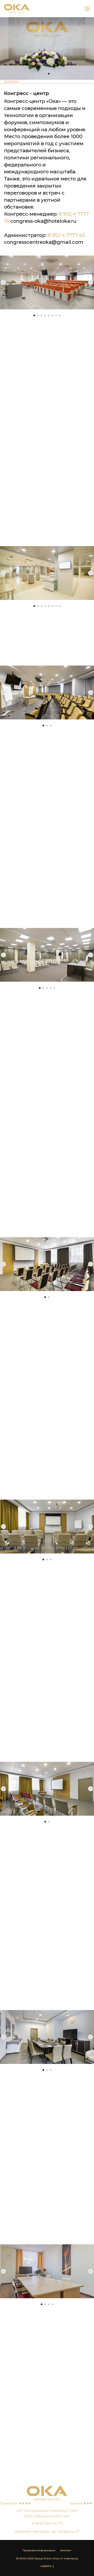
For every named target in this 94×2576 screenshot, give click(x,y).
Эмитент (65, 2550)
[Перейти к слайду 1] (45, 74)
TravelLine (11, 81)
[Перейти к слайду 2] (49, 74)
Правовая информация (39, 2550)
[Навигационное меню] (87, 9)
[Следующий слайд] (90, 282)
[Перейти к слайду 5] (49, 315)
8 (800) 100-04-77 (47, 2523)
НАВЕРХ (47, 2566)
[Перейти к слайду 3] (41, 315)
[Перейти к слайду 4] (45, 315)
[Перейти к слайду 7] (56, 315)
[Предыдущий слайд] (3, 282)
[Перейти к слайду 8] (60, 315)
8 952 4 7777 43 (66, 235)
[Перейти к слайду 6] (52, 315)
